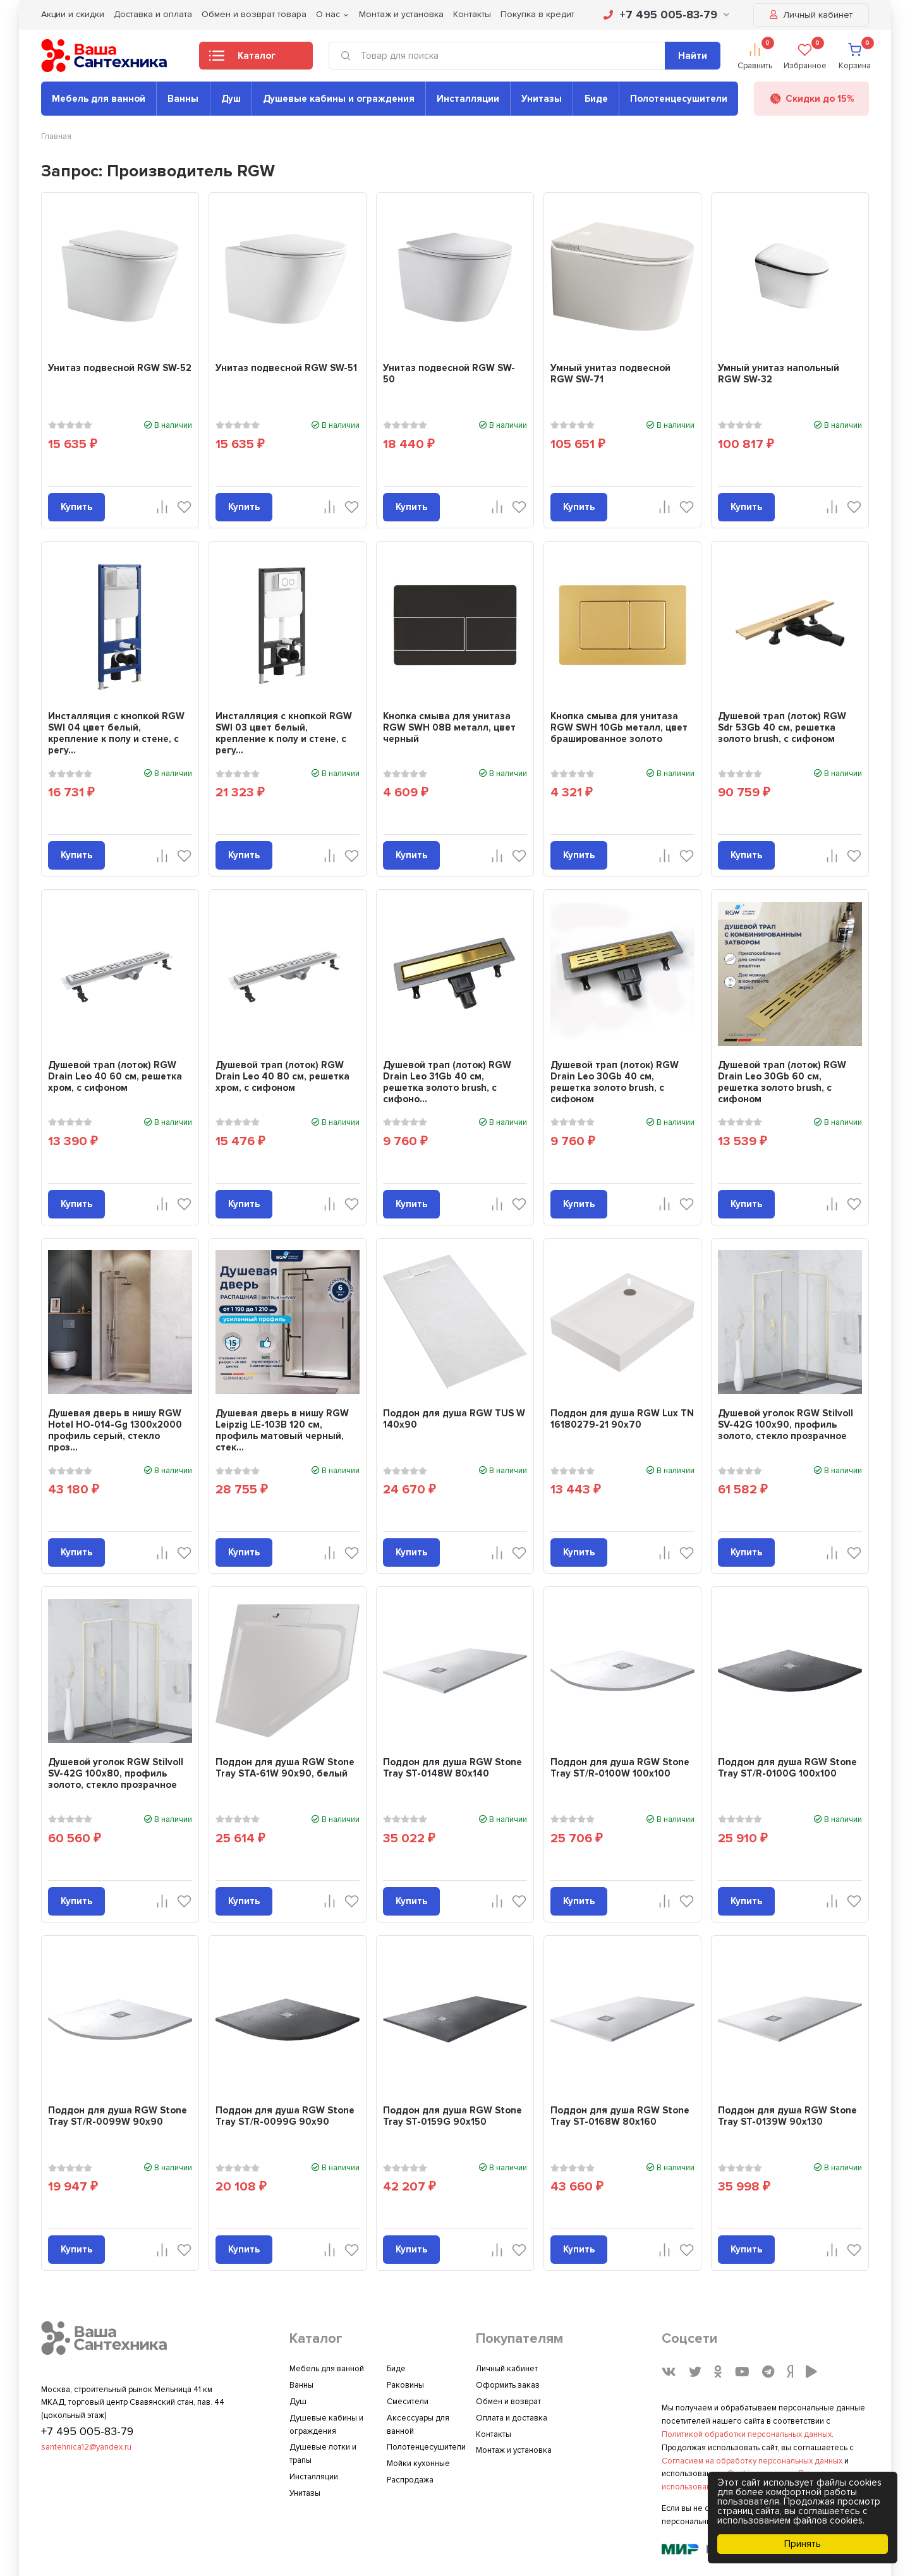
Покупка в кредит (537, 14)
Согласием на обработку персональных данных (752, 2461)
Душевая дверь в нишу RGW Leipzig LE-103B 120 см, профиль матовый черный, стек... (282, 1430)
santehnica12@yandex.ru (86, 2447)
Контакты (472, 14)
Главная (56, 136)
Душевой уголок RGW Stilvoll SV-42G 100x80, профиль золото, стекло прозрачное (115, 1773)
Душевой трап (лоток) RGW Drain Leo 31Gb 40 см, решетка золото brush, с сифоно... (447, 1082)
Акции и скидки (72, 14)
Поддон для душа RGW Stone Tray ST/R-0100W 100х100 (619, 1767)
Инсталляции (468, 98)
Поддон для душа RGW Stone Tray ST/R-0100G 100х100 (787, 1767)
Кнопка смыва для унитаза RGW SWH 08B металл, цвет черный (449, 727)
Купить (76, 507)
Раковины (405, 2385)
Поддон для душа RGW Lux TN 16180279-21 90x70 (622, 1418)
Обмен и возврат (508, 2402)
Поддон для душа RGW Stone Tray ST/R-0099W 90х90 (117, 2116)
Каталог (242, 59)
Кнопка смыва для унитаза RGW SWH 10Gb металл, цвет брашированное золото (619, 727)
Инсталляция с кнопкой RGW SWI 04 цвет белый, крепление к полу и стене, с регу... (116, 733)
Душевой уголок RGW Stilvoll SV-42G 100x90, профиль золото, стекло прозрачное (785, 1424)
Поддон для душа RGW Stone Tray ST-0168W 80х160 (619, 2116)
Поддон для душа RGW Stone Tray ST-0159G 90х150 (452, 2116)
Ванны (182, 98)
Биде (596, 98)
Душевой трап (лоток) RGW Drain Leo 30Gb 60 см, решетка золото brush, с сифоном (782, 1082)
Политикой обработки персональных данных (747, 2434)
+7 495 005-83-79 (666, 14)
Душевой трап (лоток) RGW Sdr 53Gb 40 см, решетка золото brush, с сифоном (782, 727)
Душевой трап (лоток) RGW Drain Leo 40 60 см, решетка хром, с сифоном (115, 1076)
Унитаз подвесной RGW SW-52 (119, 368)
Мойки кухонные (418, 2463)
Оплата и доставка (511, 2418)
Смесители (407, 2402)
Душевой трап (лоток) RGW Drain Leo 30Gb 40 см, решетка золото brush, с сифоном (614, 1082)
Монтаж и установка (401, 14)
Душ (231, 98)
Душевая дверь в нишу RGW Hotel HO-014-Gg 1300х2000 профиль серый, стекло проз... (115, 1430)
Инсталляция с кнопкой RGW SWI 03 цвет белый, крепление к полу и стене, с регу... (283, 733)
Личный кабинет (811, 14)
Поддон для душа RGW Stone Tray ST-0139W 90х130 (787, 2116)
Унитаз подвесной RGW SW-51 (286, 368)
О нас (328, 14)
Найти (692, 55)
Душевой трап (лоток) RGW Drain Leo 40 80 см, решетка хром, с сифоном (282, 1076)
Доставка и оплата (153, 14)
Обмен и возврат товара (254, 14)
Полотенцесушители (678, 98)
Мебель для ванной (98, 98)
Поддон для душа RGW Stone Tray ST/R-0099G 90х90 (285, 2116)
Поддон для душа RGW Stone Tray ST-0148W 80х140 (452, 1767)
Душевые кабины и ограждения (339, 98)
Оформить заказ (508, 2385)
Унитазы (541, 98)
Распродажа (410, 2480)
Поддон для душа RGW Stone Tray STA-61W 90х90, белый (285, 1767)
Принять (802, 2543)
